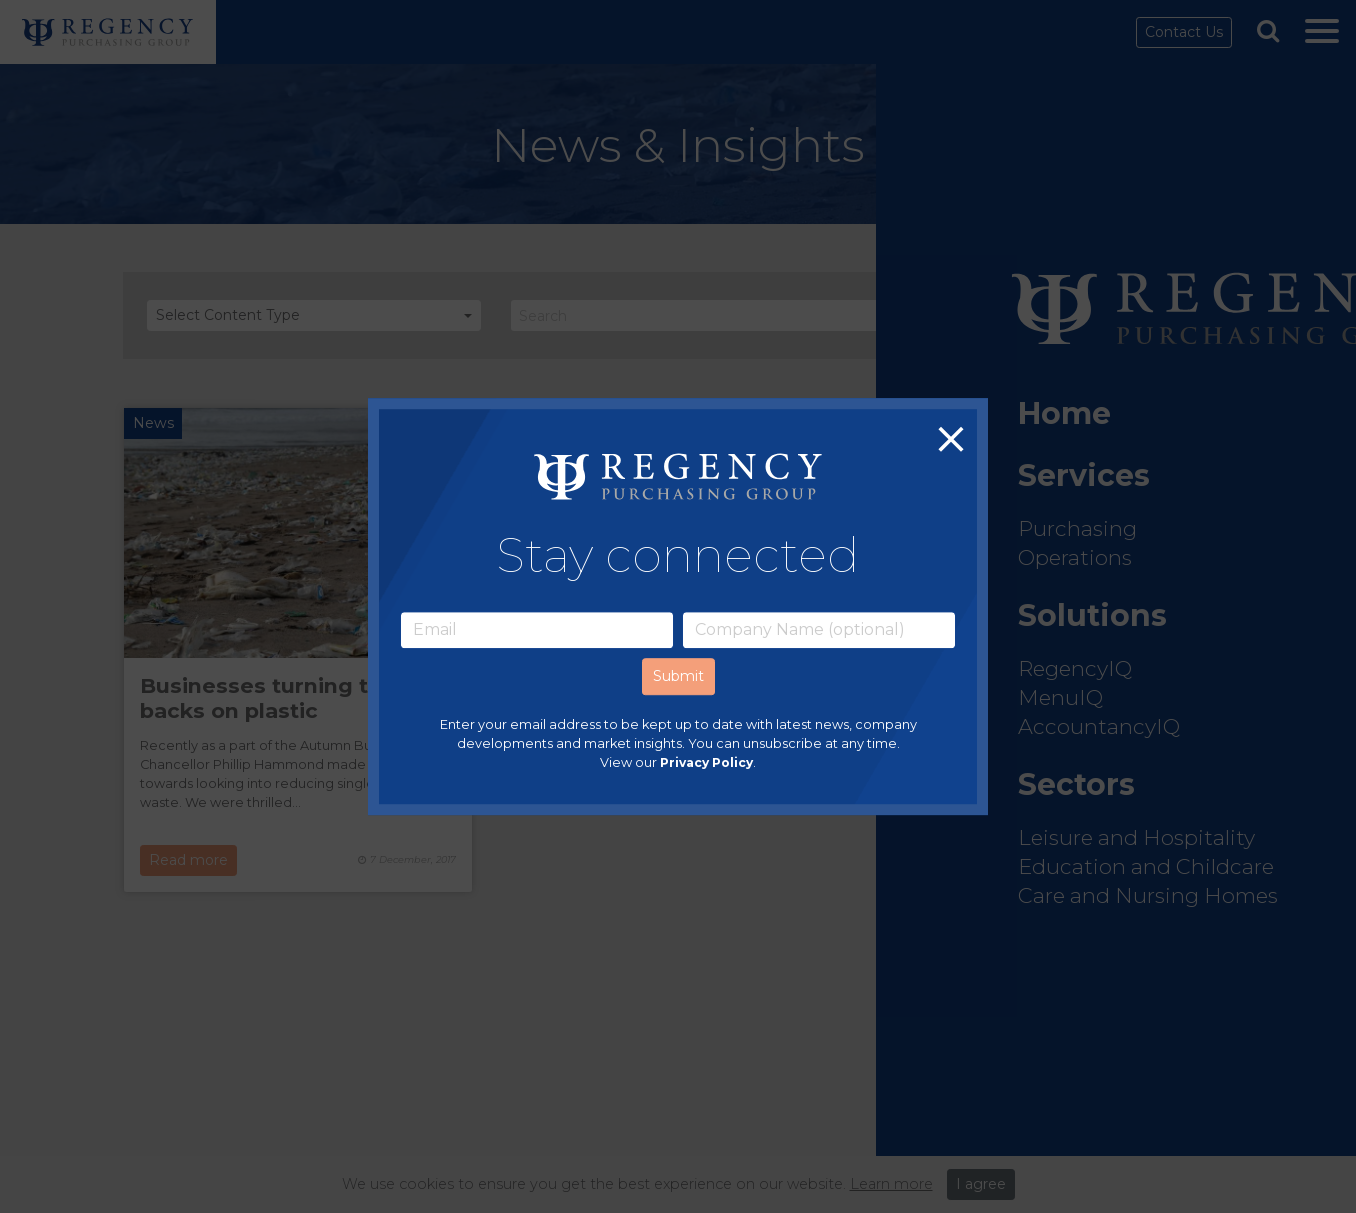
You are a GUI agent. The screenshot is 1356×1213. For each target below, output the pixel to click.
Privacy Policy (706, 762)
